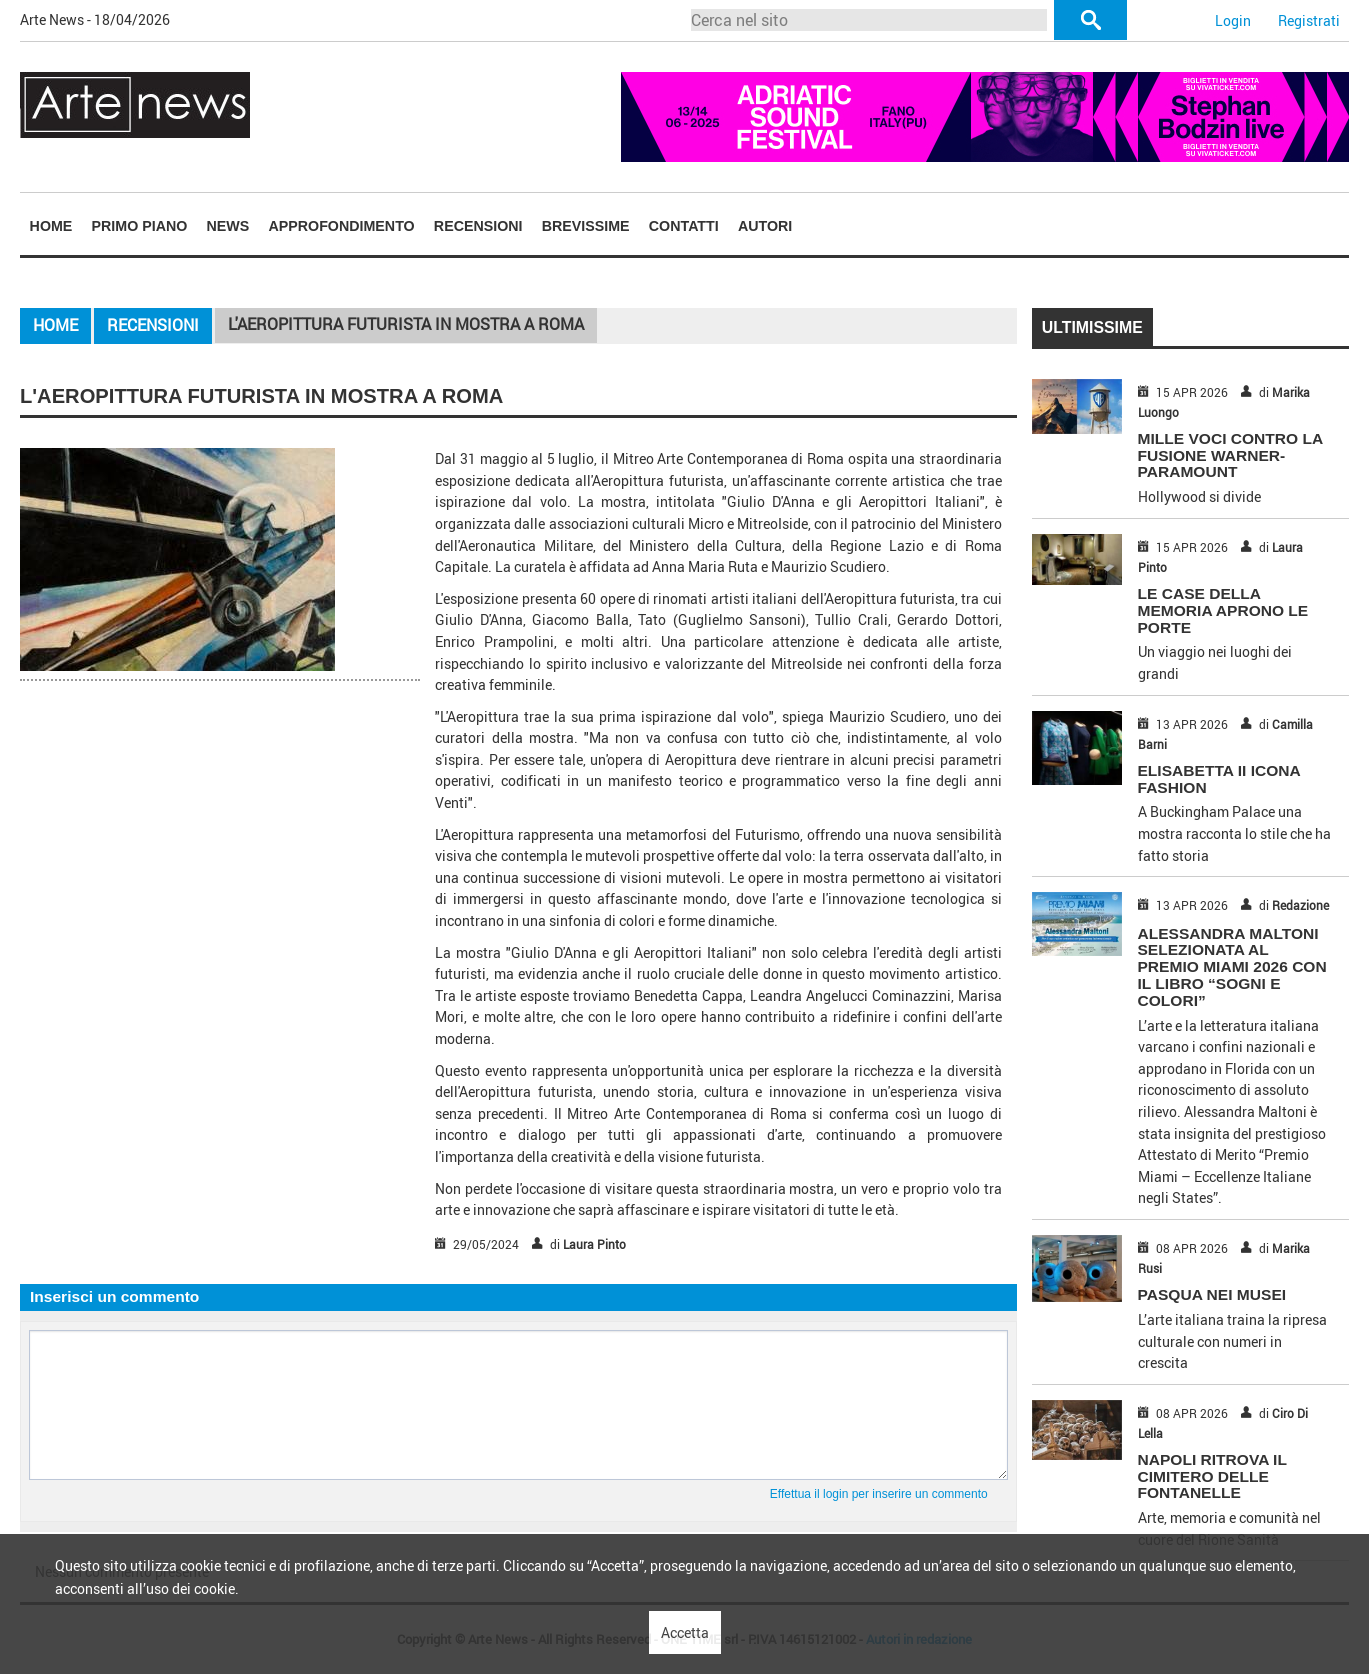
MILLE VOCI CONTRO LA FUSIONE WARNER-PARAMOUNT (1230, 455)
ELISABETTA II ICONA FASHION (1219, 779)
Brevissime (586, 226)
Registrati (1309, 20)
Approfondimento (341, 226)
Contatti (684, 226)
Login (1233, 20)
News (228, 226)
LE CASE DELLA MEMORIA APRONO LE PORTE (1223, 610)
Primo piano (140, 226)
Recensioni (478, 226)
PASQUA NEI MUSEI (1212, 1294)
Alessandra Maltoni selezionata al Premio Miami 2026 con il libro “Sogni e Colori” (1232, 967)
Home (51, 226)
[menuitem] (51, 225)
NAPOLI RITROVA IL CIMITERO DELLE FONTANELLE (1212, 1476)
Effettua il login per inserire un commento (879, 1494)
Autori (765, 226)
